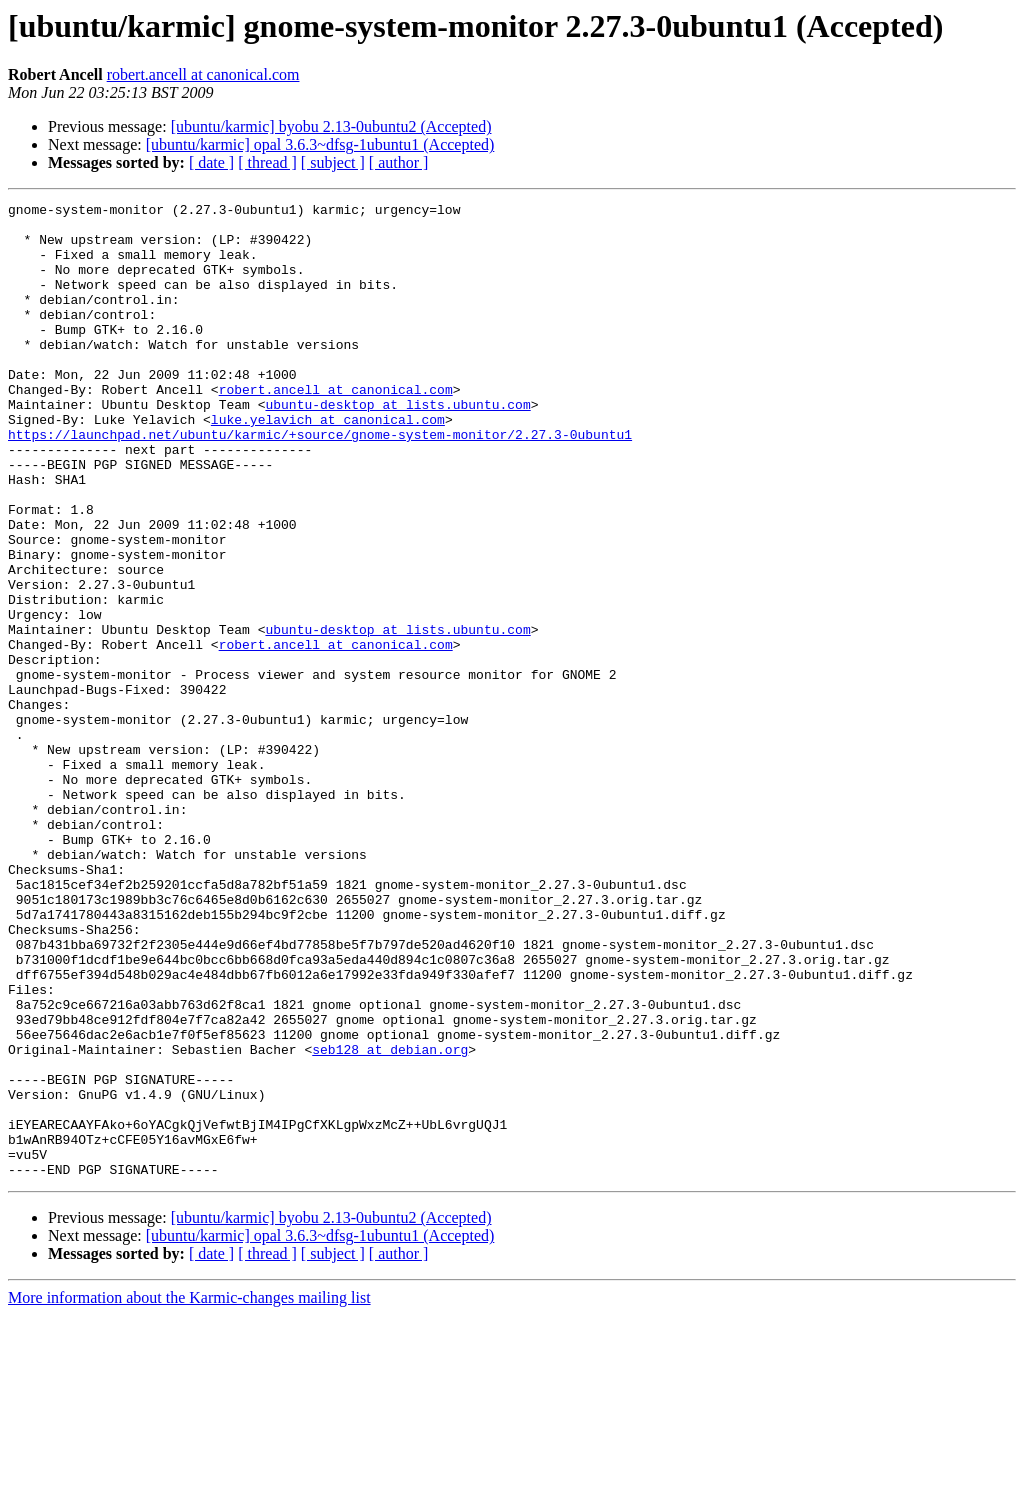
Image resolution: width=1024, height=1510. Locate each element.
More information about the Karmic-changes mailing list (189, 1492)
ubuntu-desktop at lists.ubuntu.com (397, 446)
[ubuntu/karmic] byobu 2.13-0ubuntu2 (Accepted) (331, 126)
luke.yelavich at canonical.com (328, 464)
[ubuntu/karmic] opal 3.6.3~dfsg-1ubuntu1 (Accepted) (320, 144)
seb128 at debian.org (390, 1220)
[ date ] (211, 162)
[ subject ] (333, 162)
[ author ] (399, 162)
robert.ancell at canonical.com (203, 74)
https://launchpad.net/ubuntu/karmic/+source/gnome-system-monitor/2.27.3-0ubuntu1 (320, 482)
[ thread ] (267, 162)
